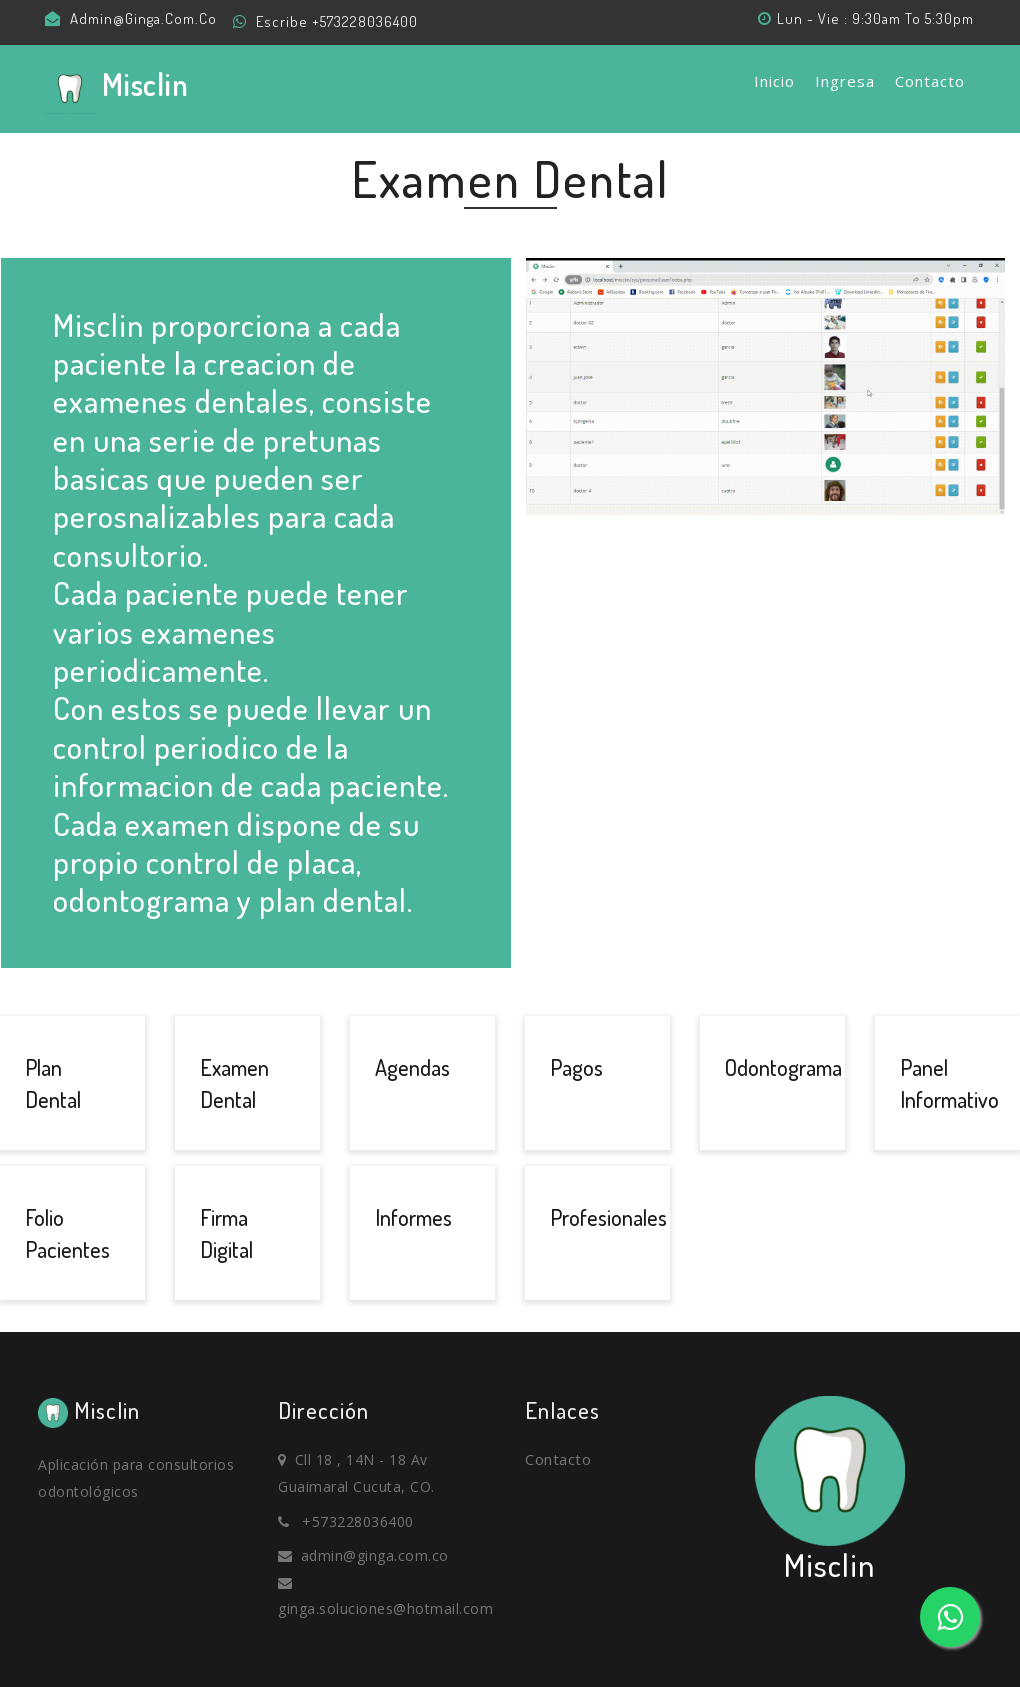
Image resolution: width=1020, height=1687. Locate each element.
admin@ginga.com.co (143, 18)
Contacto (930, 81)
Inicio (774, 81)
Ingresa (845, 81)
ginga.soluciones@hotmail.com (385, 1608)
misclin (120, 88)
